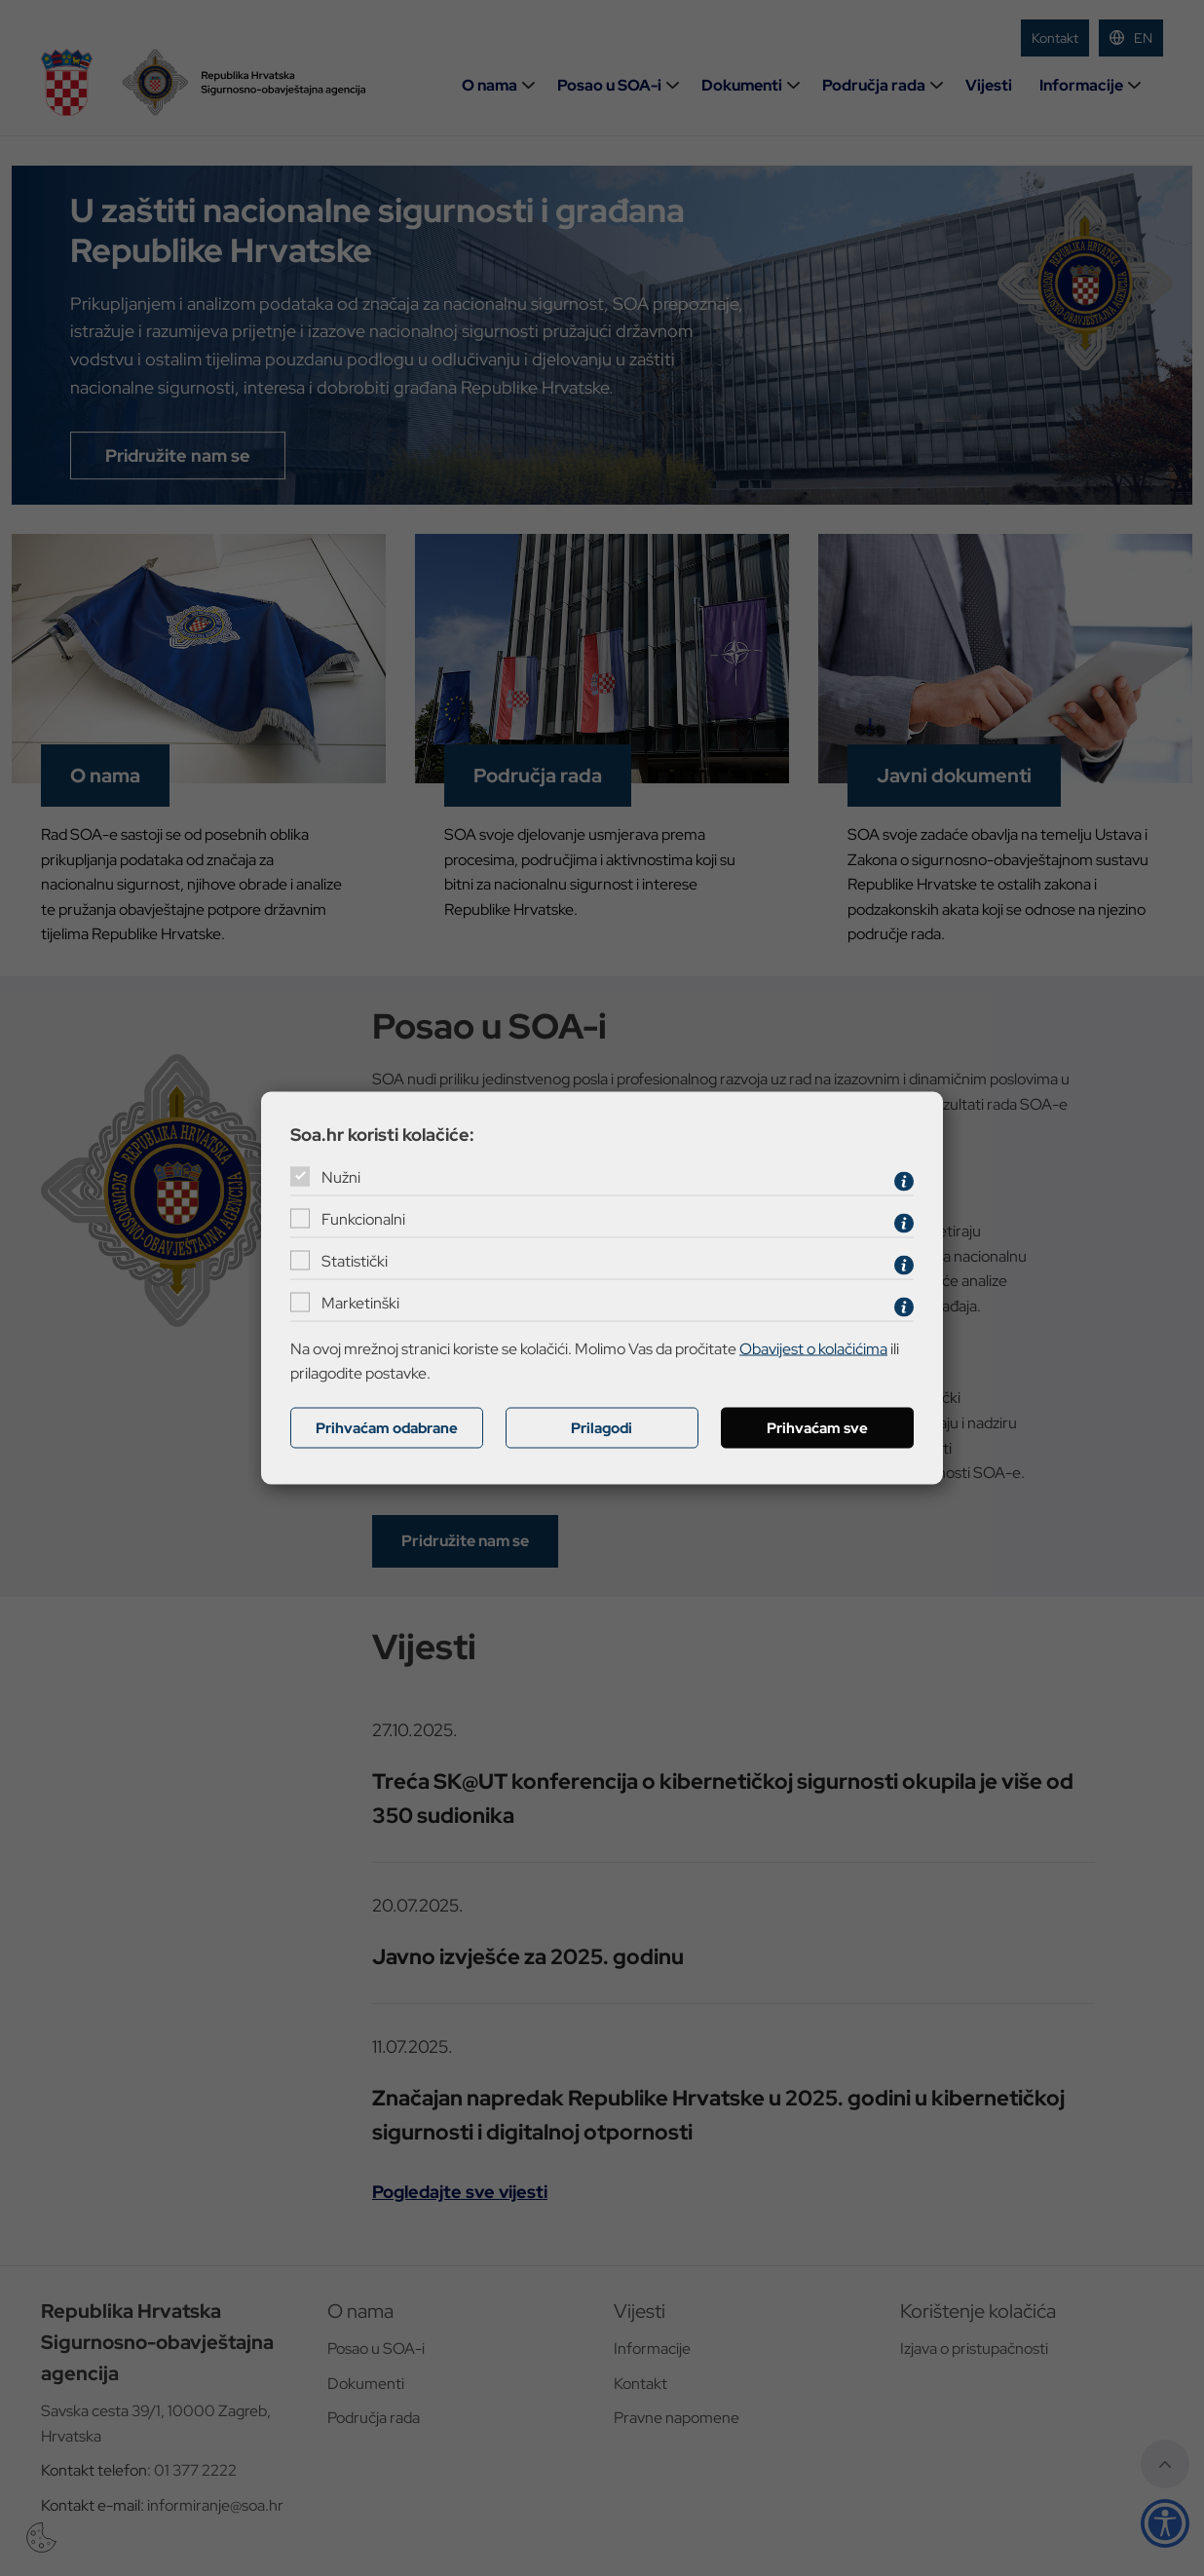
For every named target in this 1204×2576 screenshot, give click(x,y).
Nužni (340, 1177)
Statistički (354, 1261)
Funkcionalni (363, 1219)
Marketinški (360, 1303)
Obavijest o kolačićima (813, 1348)
